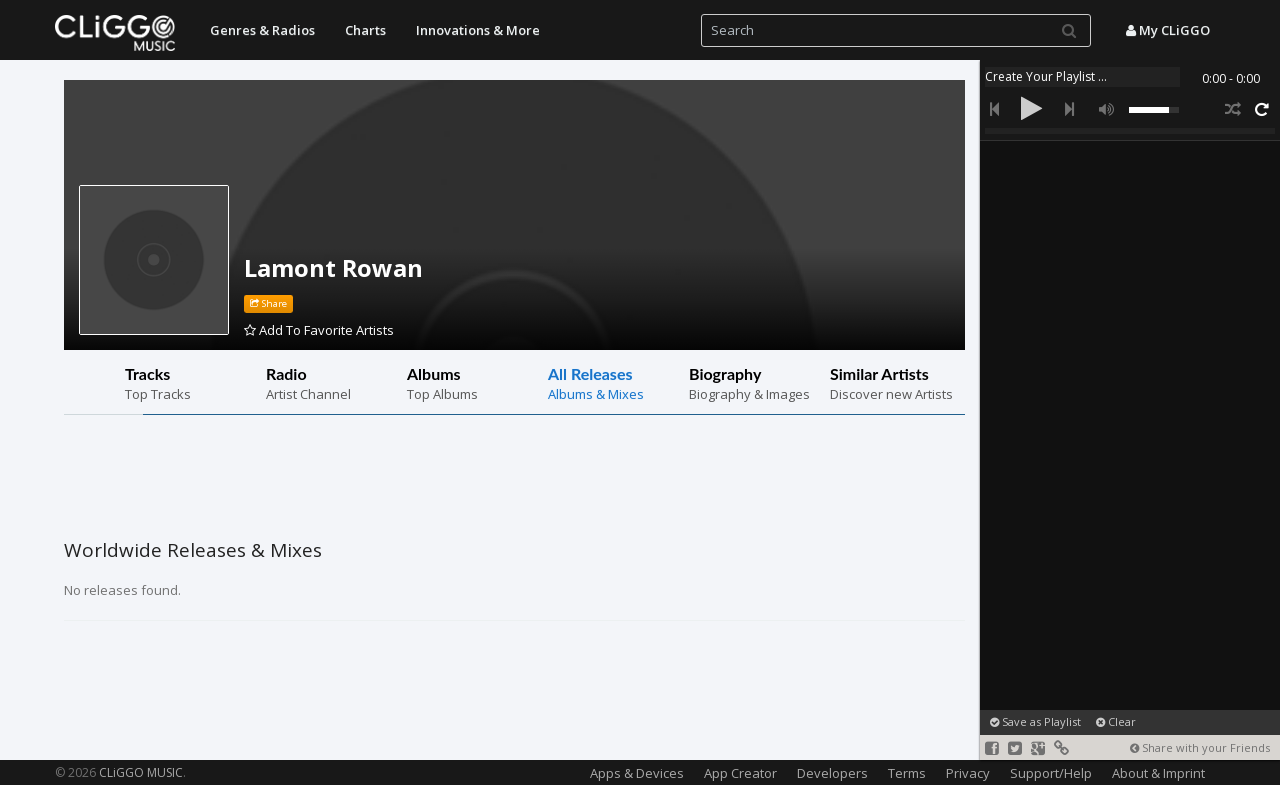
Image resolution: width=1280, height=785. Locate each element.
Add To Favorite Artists (319, 330)
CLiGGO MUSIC (141, 772)
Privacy (968, 773)
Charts (365, 30)
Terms (907, 773)
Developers (832, 773)
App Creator (740, 773)
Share (268, 303)
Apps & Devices (637, 773)
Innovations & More (478, 30)
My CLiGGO (1168, 30)
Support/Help (1051, 773)
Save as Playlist (1035, 721)
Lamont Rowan (333, 267)
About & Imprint (1158, 773)
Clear (1116, 721)
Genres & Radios (262, 30)
